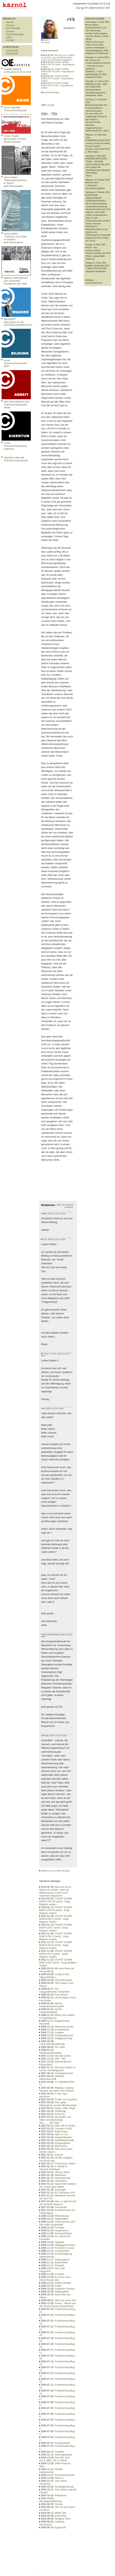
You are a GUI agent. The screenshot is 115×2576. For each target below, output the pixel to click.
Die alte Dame (63, 2055)
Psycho (59, 2154)
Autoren (10, 31)
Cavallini (59, 2274)
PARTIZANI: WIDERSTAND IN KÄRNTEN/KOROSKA (96, 198)
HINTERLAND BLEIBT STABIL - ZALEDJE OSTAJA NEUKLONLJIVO (97, 161)
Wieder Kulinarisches (51, 2471)
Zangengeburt (62, 2143)
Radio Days (61, 2131)
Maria (44, 1239)
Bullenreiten (61, 2262)
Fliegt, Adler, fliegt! (65, 2108)
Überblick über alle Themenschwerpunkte (16, 459)
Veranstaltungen (15, 34)
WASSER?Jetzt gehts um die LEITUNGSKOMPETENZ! (18, 322)
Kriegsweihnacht (64, 2035)
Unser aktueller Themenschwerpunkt (15, 109)
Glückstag (60, 2111)
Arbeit (58, 2285)
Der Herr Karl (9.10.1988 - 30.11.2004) (54, 2459)
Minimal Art (61, 2146)
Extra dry (60, 2114)
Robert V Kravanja (45, 41)
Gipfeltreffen (61, 2218)
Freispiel (59, 2227)
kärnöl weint (92, 182)
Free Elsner (61, 1994)
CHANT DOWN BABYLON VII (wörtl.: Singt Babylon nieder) (57, 71)
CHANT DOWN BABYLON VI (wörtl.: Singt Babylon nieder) (57, 78)
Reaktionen (12, 53)
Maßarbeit (60, 2175)
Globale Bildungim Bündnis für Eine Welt (17, 70)
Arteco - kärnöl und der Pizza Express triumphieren (57, 2305)
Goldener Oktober (65, 2288)
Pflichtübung (61, 2215)
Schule (58, 2504)
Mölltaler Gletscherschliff (51, 2077)
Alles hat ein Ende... (66, 2125)
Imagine (59, 2032)
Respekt (59, 2265)
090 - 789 (60, 2058)
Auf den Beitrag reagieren (66, 1206)
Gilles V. (59, 2477)
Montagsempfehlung (50, 2501)
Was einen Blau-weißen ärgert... (56, 2150)
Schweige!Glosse (64, 2486)
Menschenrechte (64, 2026)
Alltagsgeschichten (65, 2245)
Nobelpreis (61, 2495)
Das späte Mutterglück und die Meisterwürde (58, 2104)
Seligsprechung (63, 2038)
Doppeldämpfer (63, 2137)
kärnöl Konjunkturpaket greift (51, 2005)
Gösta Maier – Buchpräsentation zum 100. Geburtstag (96, 28)
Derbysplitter (62, 2291)
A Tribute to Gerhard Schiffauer (53, 2168)
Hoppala (59, 2242)
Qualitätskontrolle (64, 2140)
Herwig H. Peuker (49, 1354)
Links (9, 37)
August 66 (60, 2527)
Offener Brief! (62, 2172)
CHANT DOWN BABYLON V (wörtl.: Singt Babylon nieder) (57, 85)
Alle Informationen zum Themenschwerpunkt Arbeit (16, 404)
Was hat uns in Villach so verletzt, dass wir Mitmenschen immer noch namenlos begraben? (58, 57)
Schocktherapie (63, 1980)
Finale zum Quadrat (66, 2099)
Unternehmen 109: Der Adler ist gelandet (57, 2223)
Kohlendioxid (62, 2029)
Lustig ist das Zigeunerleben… (54, 1976)
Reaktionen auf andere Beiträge (55, 1871)
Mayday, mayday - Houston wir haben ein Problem (57, 2089)
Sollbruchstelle (63, 2282)
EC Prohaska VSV (65, 2192)
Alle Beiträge (13, 28)
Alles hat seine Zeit (65, 2300)
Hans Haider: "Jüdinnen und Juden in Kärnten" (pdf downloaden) (15, 238)
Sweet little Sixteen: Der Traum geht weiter (58, 2185)
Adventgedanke (63, 2454)
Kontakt (10, 40)
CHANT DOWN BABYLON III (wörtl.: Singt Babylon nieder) (55, 1945)
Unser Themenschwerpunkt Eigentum (15, 446)
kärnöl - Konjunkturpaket (51, 2011)
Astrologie (60, 2189)
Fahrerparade (62, 2442)
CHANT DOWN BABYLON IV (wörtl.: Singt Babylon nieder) (55, 1936)
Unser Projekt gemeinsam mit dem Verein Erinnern (15, 139)
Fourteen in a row (64, 2247)
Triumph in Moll (63, 2128)
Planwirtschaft (62, 2178)
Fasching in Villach (65, 2163)
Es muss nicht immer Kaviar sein (54, 2278)
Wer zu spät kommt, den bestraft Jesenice (58, 2203)
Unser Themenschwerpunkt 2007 (15, 363)
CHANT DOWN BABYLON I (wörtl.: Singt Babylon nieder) (58, 1962)
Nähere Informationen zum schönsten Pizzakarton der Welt (16, 280)
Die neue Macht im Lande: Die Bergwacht (57, 2069)
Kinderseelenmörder (50, 2052)
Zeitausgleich (62, 2259)
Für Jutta (60, 2047)
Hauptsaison (62, 2230)
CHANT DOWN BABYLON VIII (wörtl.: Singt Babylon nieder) (58, 64)
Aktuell (9, 22)
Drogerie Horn (62, 2518)
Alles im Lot (61, 2134)
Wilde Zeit (60, 2512)
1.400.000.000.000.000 (52, 2044)
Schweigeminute (64, 2073)
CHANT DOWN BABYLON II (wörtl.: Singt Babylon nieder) (55, 1953)
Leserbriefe (12, 50)
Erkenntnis (60, 2515)
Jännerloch (61, 2180)
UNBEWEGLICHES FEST (98, 140)
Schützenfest (62, 2250)
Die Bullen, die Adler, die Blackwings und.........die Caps (55, 2119)
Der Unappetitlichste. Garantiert (54, 1990)
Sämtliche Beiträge (50, 92)
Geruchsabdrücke (64, 2475)
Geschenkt (61, 2207)
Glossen (10, 25)
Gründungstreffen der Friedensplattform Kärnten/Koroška (96, 108)
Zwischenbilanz (63, 2233)
